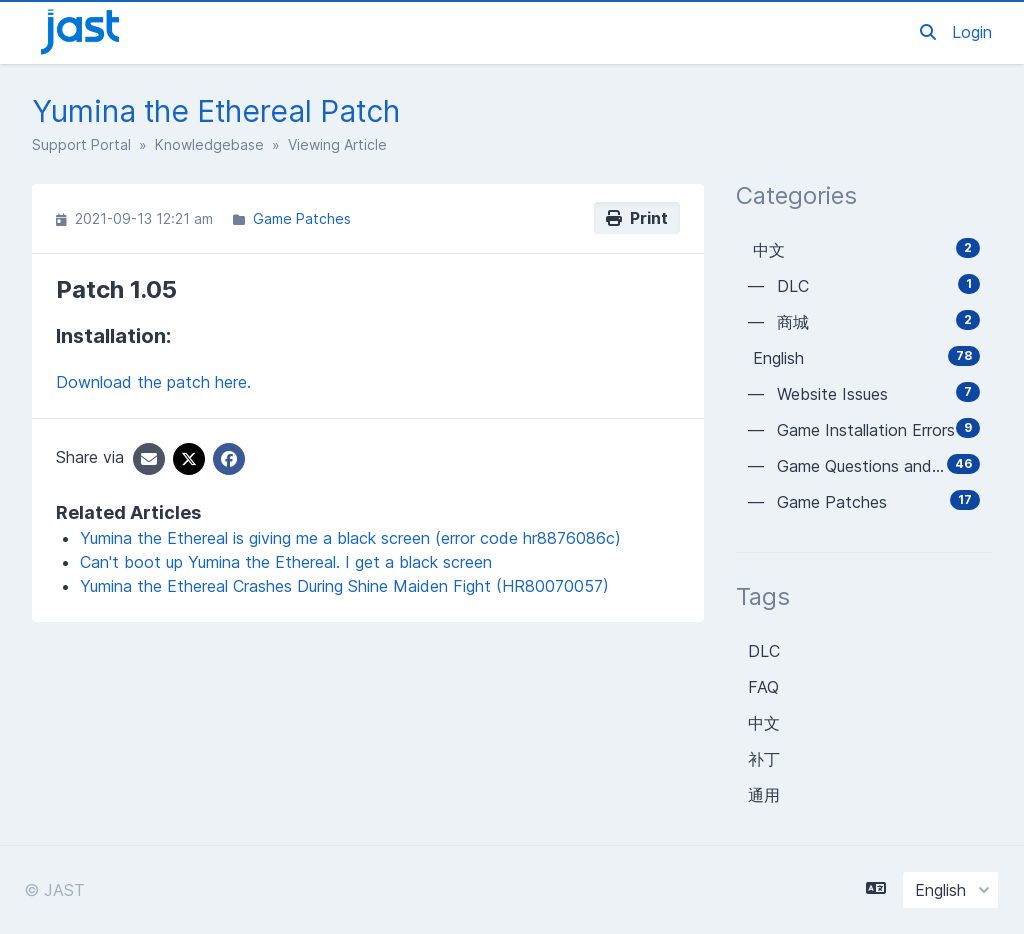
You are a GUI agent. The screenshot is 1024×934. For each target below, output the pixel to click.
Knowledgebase (209, 144)
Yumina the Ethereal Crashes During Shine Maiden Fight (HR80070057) (344, 586)
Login (972, 32)
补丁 (764, 759)
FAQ (763, 687)
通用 (764, 795)
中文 (764, 723)
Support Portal (81, 144)
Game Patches (302, 218)
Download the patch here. (153, 382)
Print (637, 218)
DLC (764, 651)
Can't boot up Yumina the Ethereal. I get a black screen (286, 562)
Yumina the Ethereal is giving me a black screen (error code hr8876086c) (350, 538)
